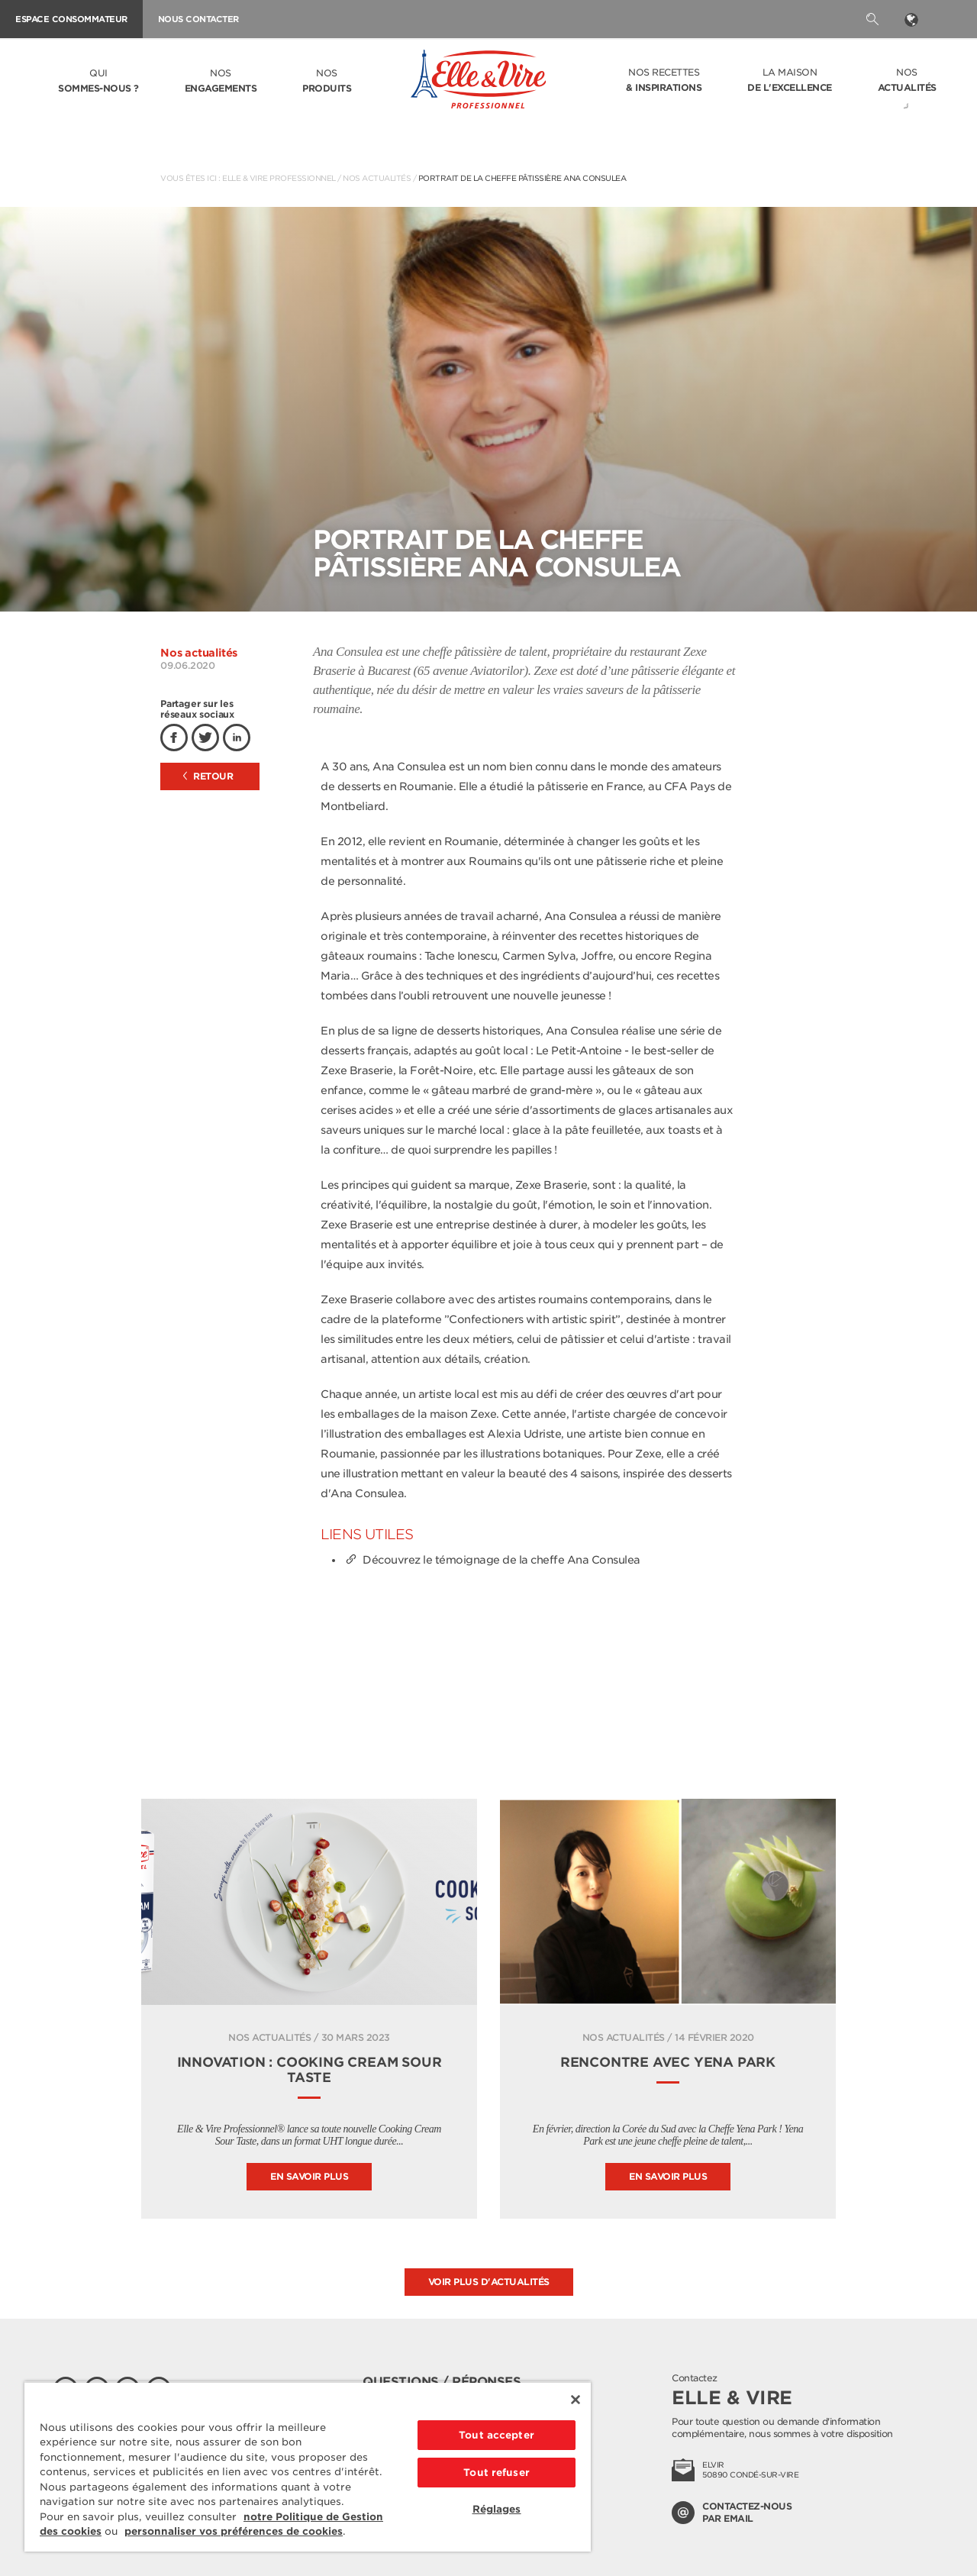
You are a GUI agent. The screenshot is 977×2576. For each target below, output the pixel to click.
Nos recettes (663, 80)
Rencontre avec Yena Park (667, 2062)
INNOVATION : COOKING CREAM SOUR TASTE (309, 2070)
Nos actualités (377, 177)
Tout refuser (496, 2472)
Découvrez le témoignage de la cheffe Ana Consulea (491, 1560)
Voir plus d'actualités (489, 2281)
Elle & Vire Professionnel (279, 177)
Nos (221, 81)
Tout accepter (496, 2435)
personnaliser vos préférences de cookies (233, 2531)
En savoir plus (309, 2176)
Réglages (496, 2509)
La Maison (789, 80)
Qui (98, 81)
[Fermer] (575, 2399)
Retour (208, 776)
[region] (307, 2466)
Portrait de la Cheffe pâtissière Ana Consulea (522, 177)
